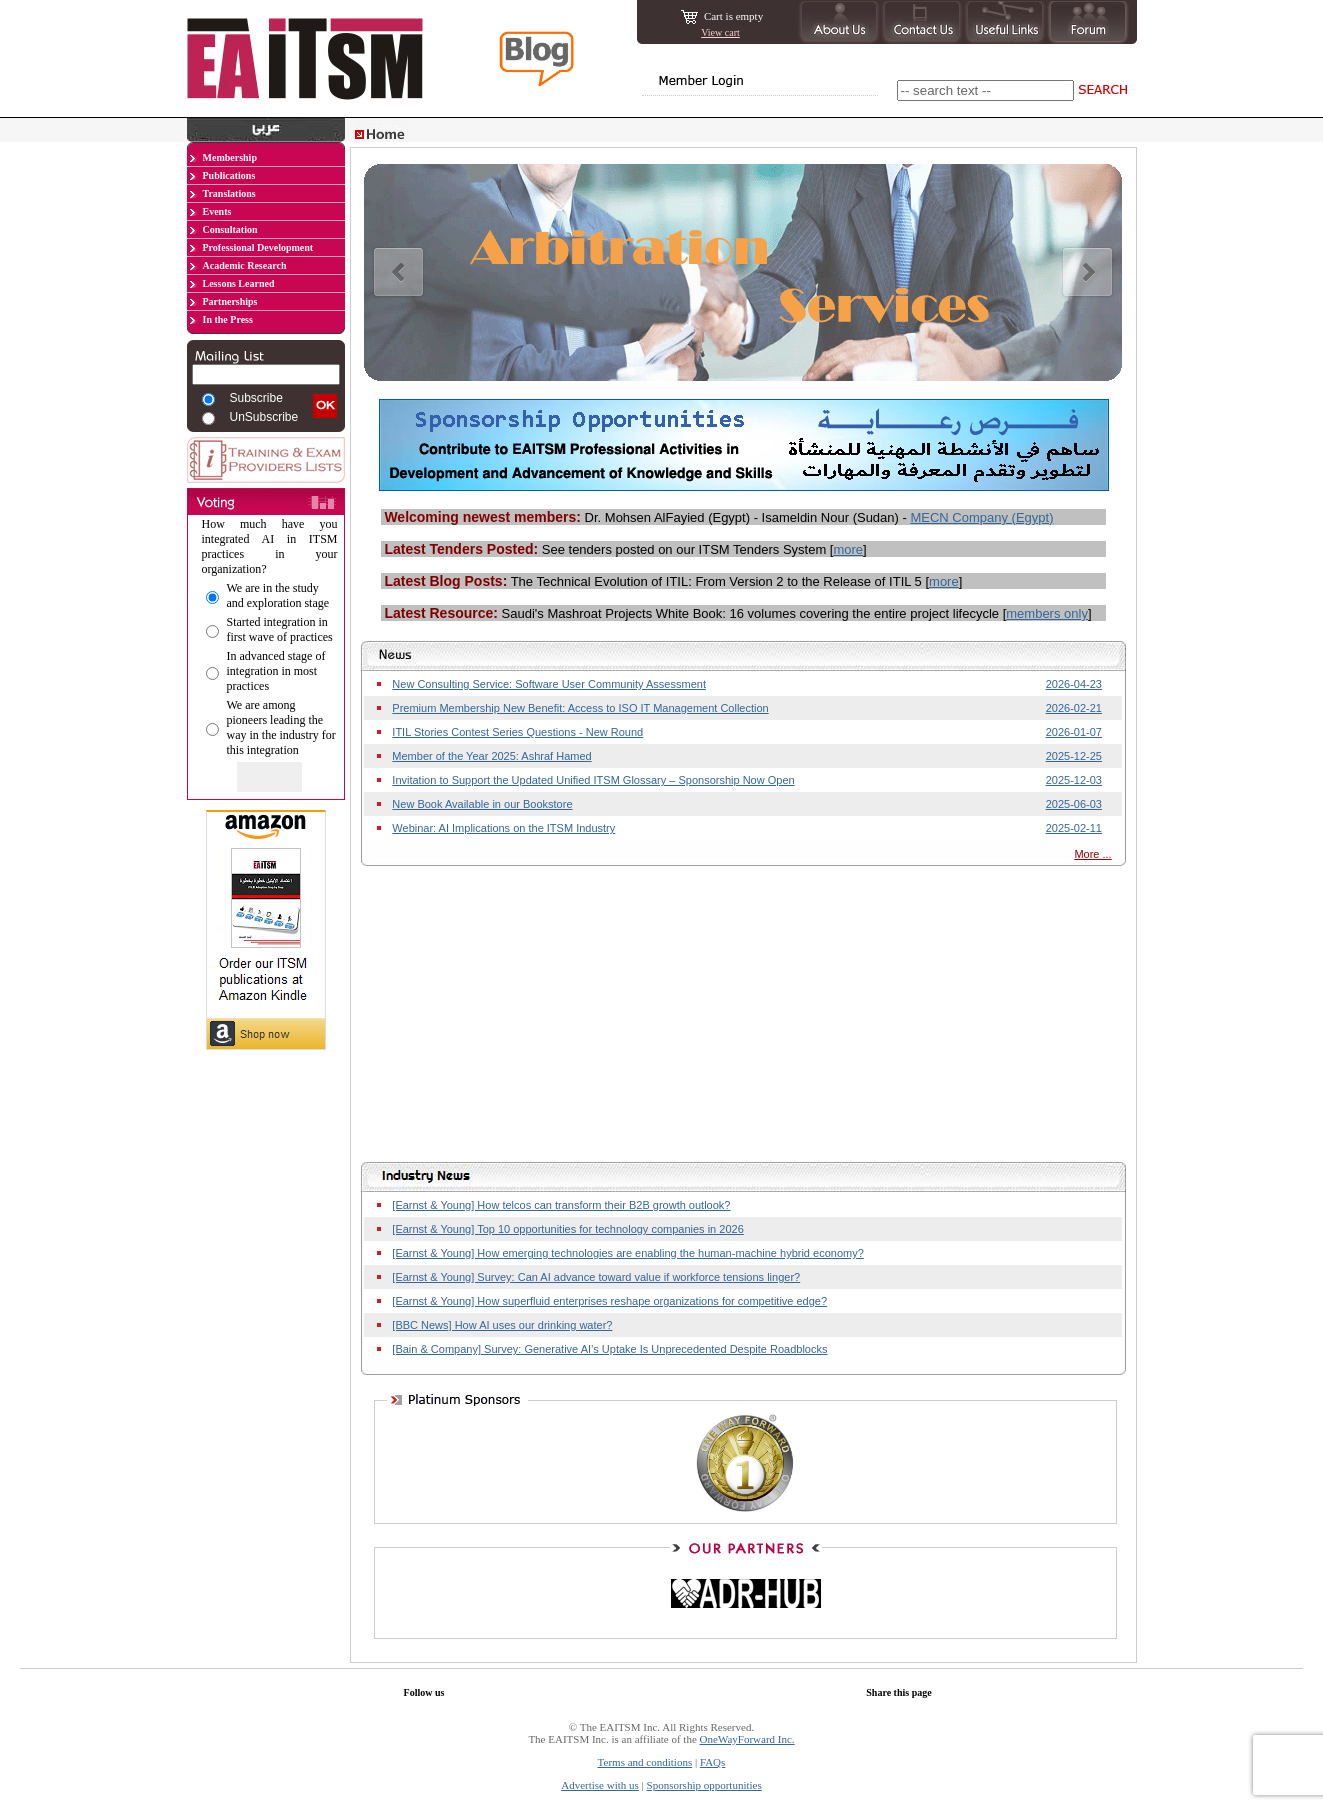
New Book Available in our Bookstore (482, 804)
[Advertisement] (266, 1180)
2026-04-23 (1074, 684)
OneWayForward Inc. (747, 1739)
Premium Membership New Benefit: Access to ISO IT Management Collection (580, 708)
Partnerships (230, 301)
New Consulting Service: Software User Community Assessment (549, 684)
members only (1047, 613)
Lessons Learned (239, 283)
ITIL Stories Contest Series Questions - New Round (517, 732)
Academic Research (245, 265)
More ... (1092, 854)
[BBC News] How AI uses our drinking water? (502, 1325)
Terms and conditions (645, 1762)
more (848, 549)
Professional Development (258, 247)
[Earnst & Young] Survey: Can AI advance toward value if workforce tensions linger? (596, 1277)
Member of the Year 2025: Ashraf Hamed (491, 756)
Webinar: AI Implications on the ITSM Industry (503, 828)
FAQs (712, 1762)
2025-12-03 (1074, 780)
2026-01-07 (1074, 732)
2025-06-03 (1074, 804)
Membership (230, 157)
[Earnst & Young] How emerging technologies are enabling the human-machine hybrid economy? (627, 1253)
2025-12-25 (1074, 756)
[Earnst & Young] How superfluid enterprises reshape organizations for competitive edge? (609, 1301)
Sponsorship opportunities (704, 1785)
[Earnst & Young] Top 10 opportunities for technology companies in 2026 (567, 1229)
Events (217, 211)
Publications (229, 175)
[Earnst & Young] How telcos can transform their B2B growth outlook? (561, 1205)
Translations (229, 193)
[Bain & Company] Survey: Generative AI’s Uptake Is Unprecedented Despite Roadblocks (609, 1349)
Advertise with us (600, 1785)
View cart (720, 32)
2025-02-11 (1074, 828)
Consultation (230, 229)
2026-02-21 (1074, 708)
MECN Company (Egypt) (981, 517)
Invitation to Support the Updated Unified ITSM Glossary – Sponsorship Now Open (593, 780)
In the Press (228, 319)
